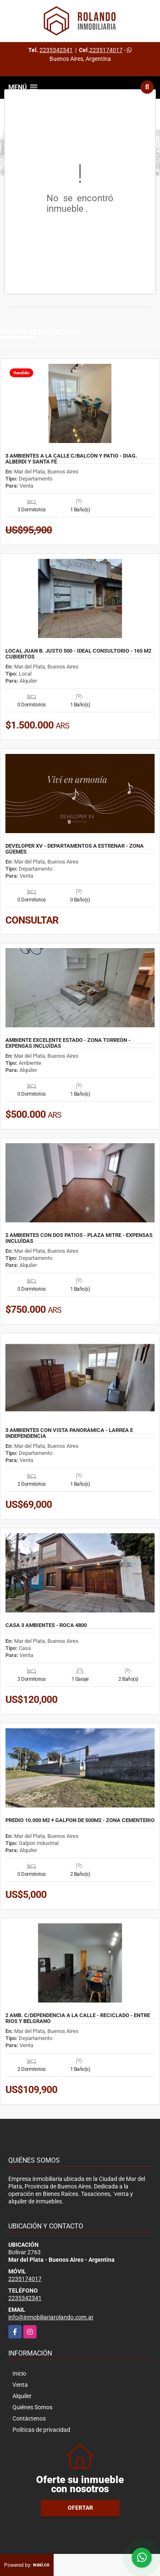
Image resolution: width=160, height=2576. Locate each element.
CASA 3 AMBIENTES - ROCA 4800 (46, 1625)
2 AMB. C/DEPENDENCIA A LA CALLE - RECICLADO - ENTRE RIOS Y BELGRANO (77, 2018)
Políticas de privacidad (41, 2429)
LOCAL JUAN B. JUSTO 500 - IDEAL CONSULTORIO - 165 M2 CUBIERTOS (78, 654)
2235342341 (56, 50)
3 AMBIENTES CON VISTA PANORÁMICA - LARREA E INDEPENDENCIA (69, 1433)
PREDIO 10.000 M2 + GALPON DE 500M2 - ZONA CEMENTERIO (80, 1820)
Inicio (19, 2373)
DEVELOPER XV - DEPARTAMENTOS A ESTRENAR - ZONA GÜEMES (74, 849)
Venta (20, 2384)
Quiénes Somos (32, 2407)
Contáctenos (29, 2418)
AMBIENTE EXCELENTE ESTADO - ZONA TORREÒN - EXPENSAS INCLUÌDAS (67, 1043)
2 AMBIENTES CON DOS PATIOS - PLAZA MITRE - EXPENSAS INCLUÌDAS (79, 1238)
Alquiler (22, 2396)
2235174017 (106, 50)
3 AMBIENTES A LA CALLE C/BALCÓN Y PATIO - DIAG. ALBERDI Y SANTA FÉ (71, 459)
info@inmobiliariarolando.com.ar (51, 2317)
